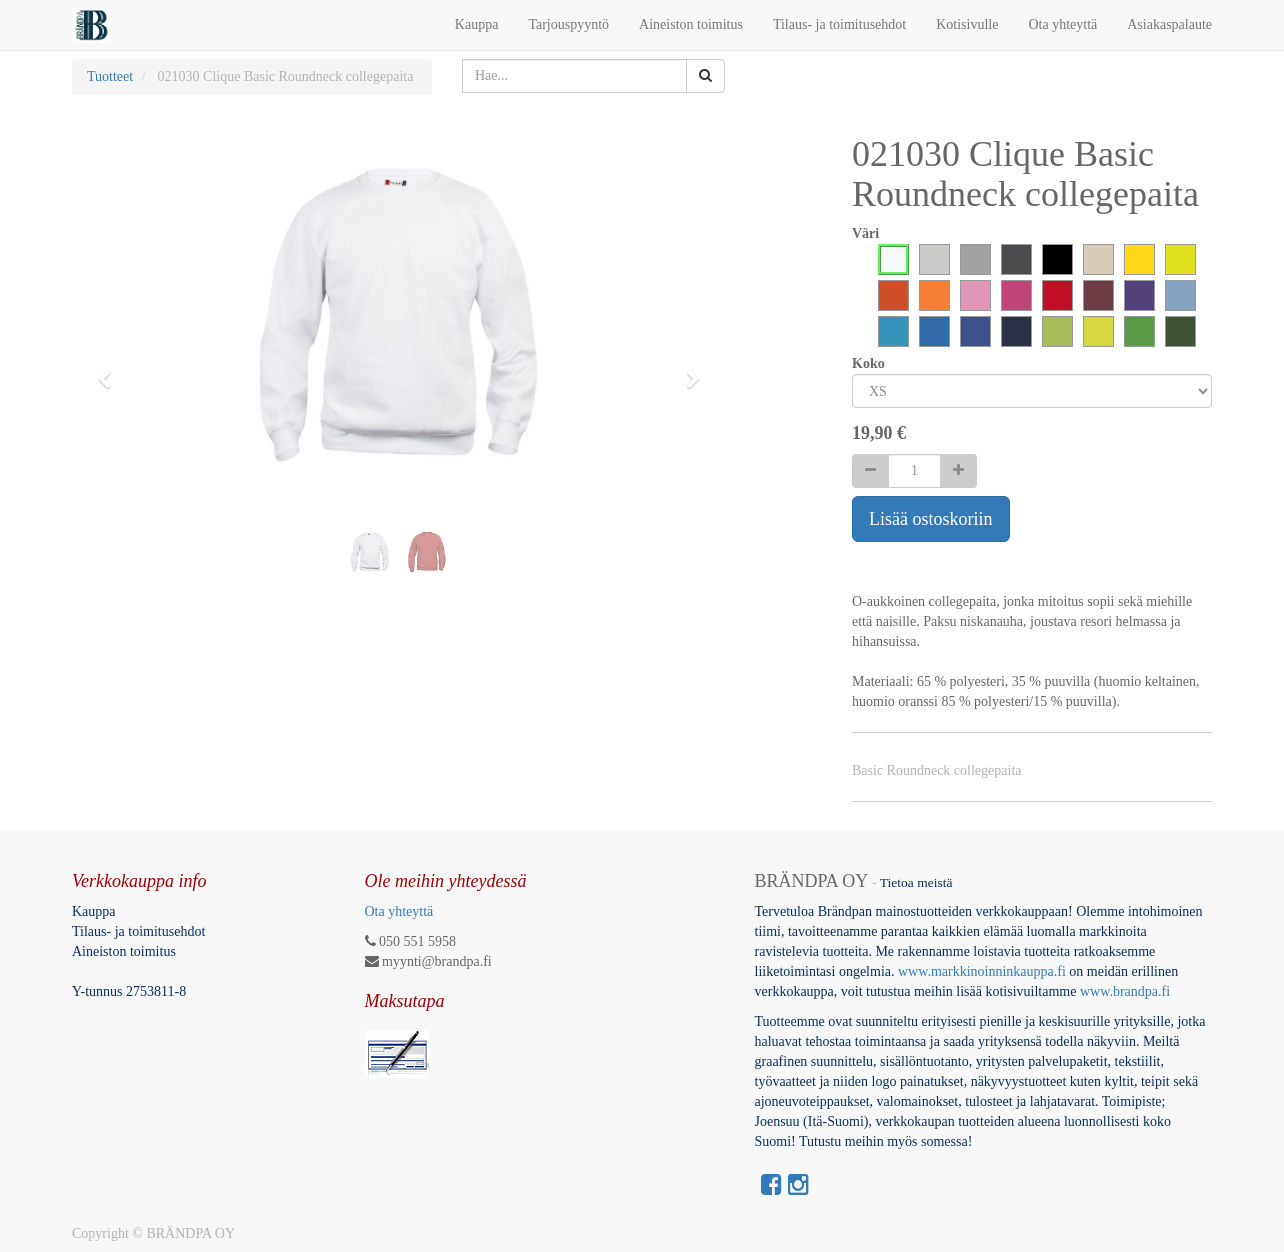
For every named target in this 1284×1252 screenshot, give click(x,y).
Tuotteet (110, 76)
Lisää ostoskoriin (931, 519)
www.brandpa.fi (1127, 991)
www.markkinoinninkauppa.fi (982, 971)
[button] (111, 370)
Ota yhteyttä (399, 911)
